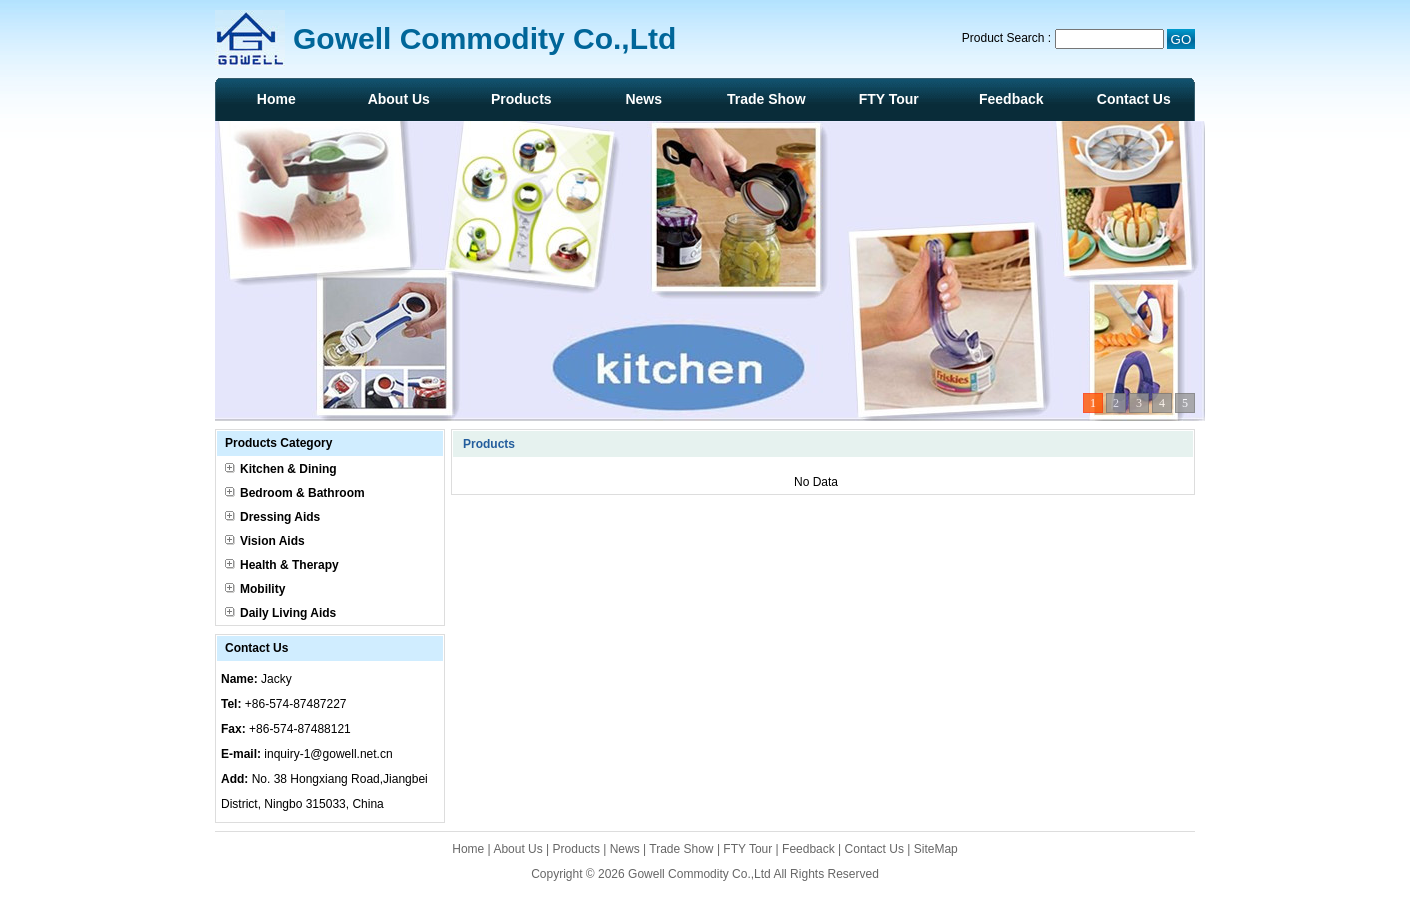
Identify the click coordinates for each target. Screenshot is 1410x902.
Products (521, 99)
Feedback (1011, 99)
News (643, 99)
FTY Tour (889, 99)
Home (276, 99)
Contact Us (1134, 99)
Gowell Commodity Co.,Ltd (699, 874)
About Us (399, 99)
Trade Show (766, 99)
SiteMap (936, 849)
